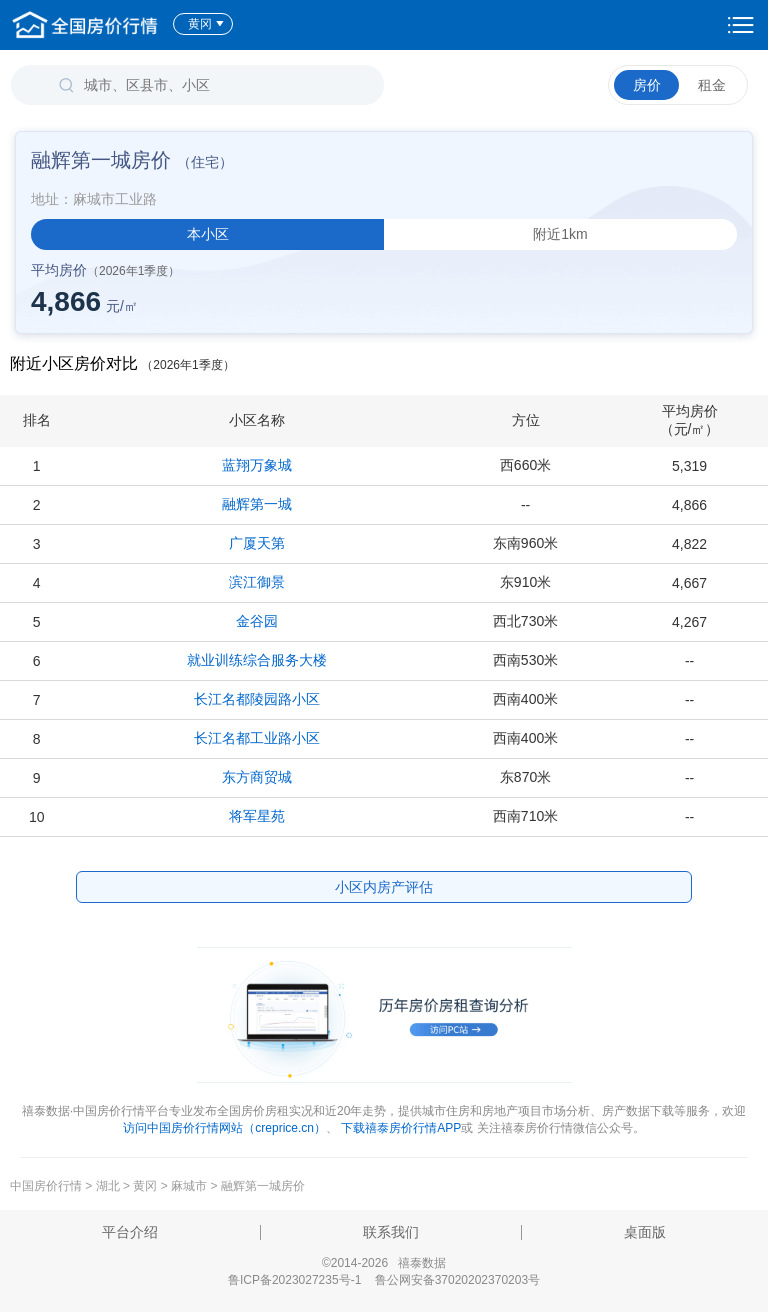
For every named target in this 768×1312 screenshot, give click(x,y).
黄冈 (206, 24)
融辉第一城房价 (263, 1186)
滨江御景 (257, 582)
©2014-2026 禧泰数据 (384, 1263)
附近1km (560, 234)
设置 (741, 25)
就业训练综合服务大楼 (257, 660)
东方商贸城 (257, 777)
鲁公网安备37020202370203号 (457, 1280)
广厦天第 (257, 543)
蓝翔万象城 (257, 465)
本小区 (208, 234)
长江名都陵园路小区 (257, 699)
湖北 (108, 1186)
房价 (647, 85)
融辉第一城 (257, 504)
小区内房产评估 (384, 887)
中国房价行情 (47, 1186)
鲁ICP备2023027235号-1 (294, 1280)
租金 (712, 85)
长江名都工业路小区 (257, 738)
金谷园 (257, 621)
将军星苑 (257, 816)
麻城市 (189, 1186)
